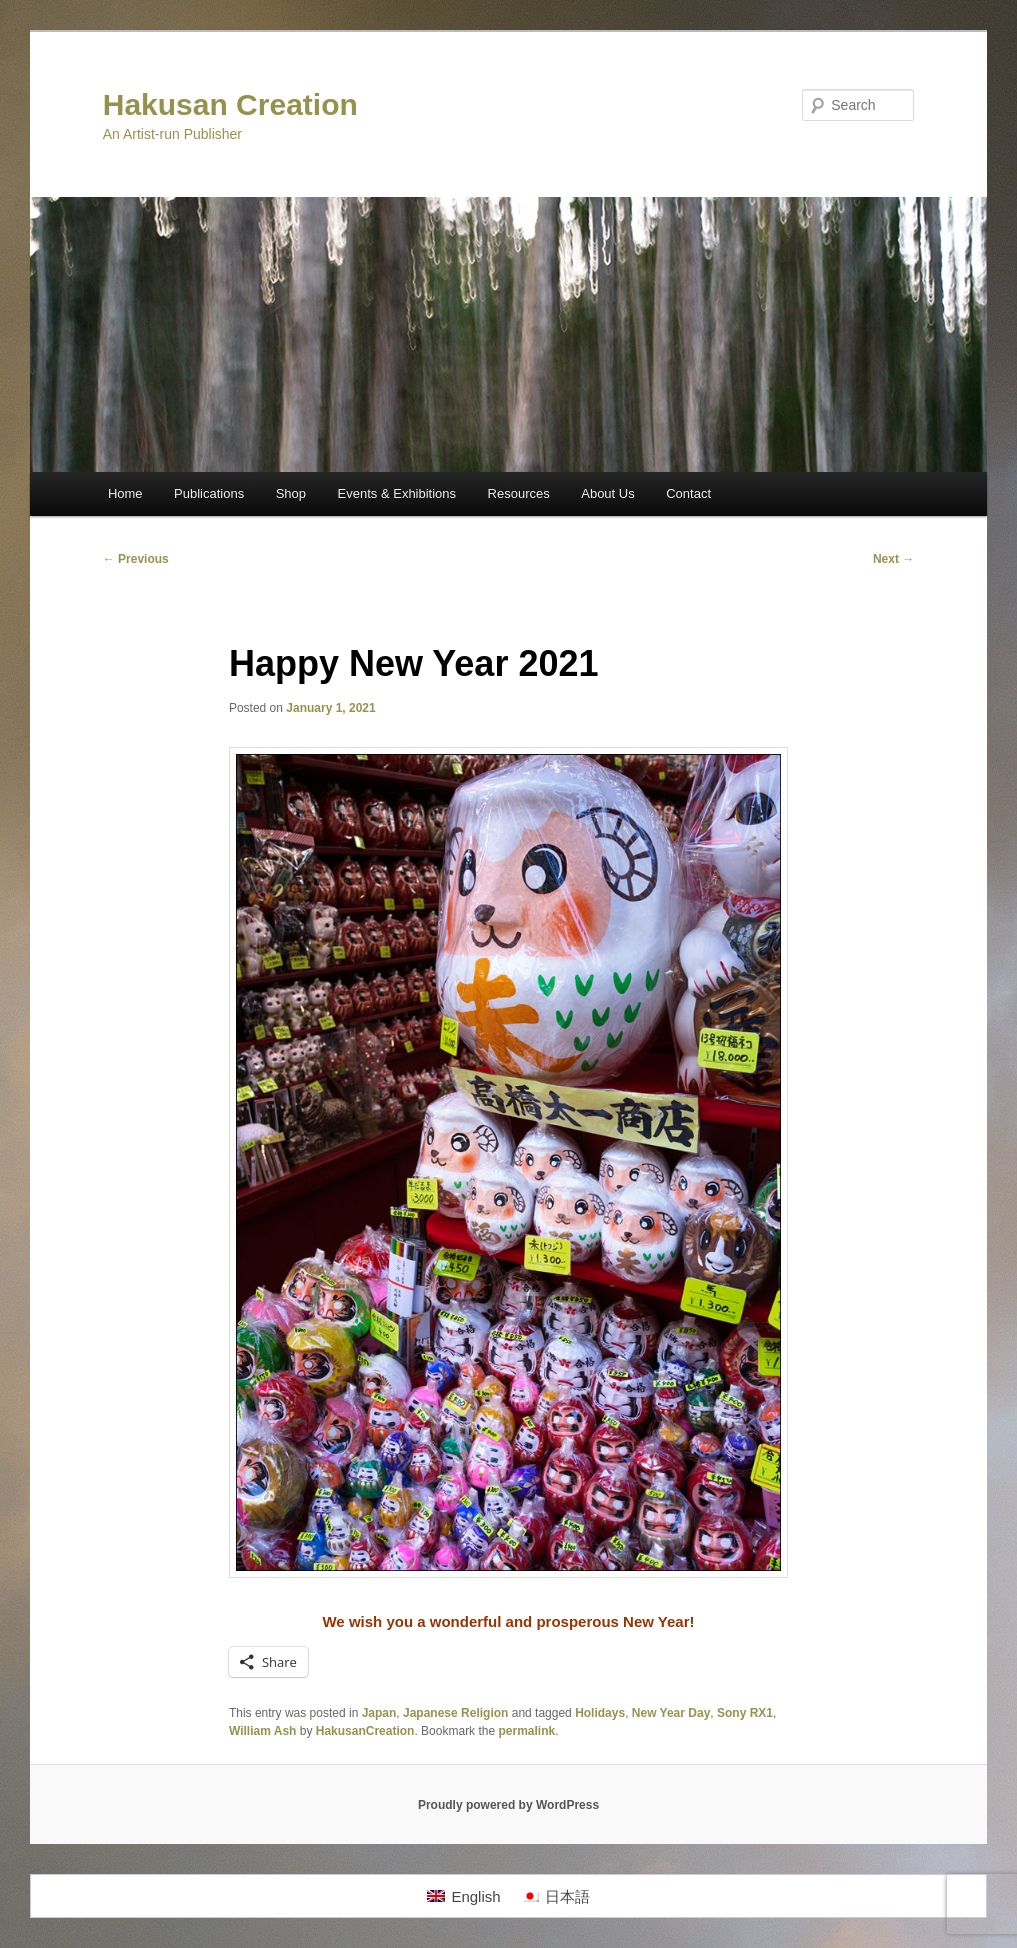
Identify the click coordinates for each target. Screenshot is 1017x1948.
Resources (519, 493)
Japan (379, 1713)
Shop (291, 493)
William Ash (262, 1731)
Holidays (600, 1713)
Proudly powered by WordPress (508, 1805)
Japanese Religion (455, 1713)
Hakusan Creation (230, 104)
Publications (209, 493)
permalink (526, 1731)
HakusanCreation (365, 1731)
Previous (136, 559)
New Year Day (671, 1713)
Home (125, 493)
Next (893, 559)
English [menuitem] (475, 1896)
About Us (607, 493)
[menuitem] (463, 1896)
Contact (688, 493)
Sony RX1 (745, 1713)
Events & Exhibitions (397, 493)
